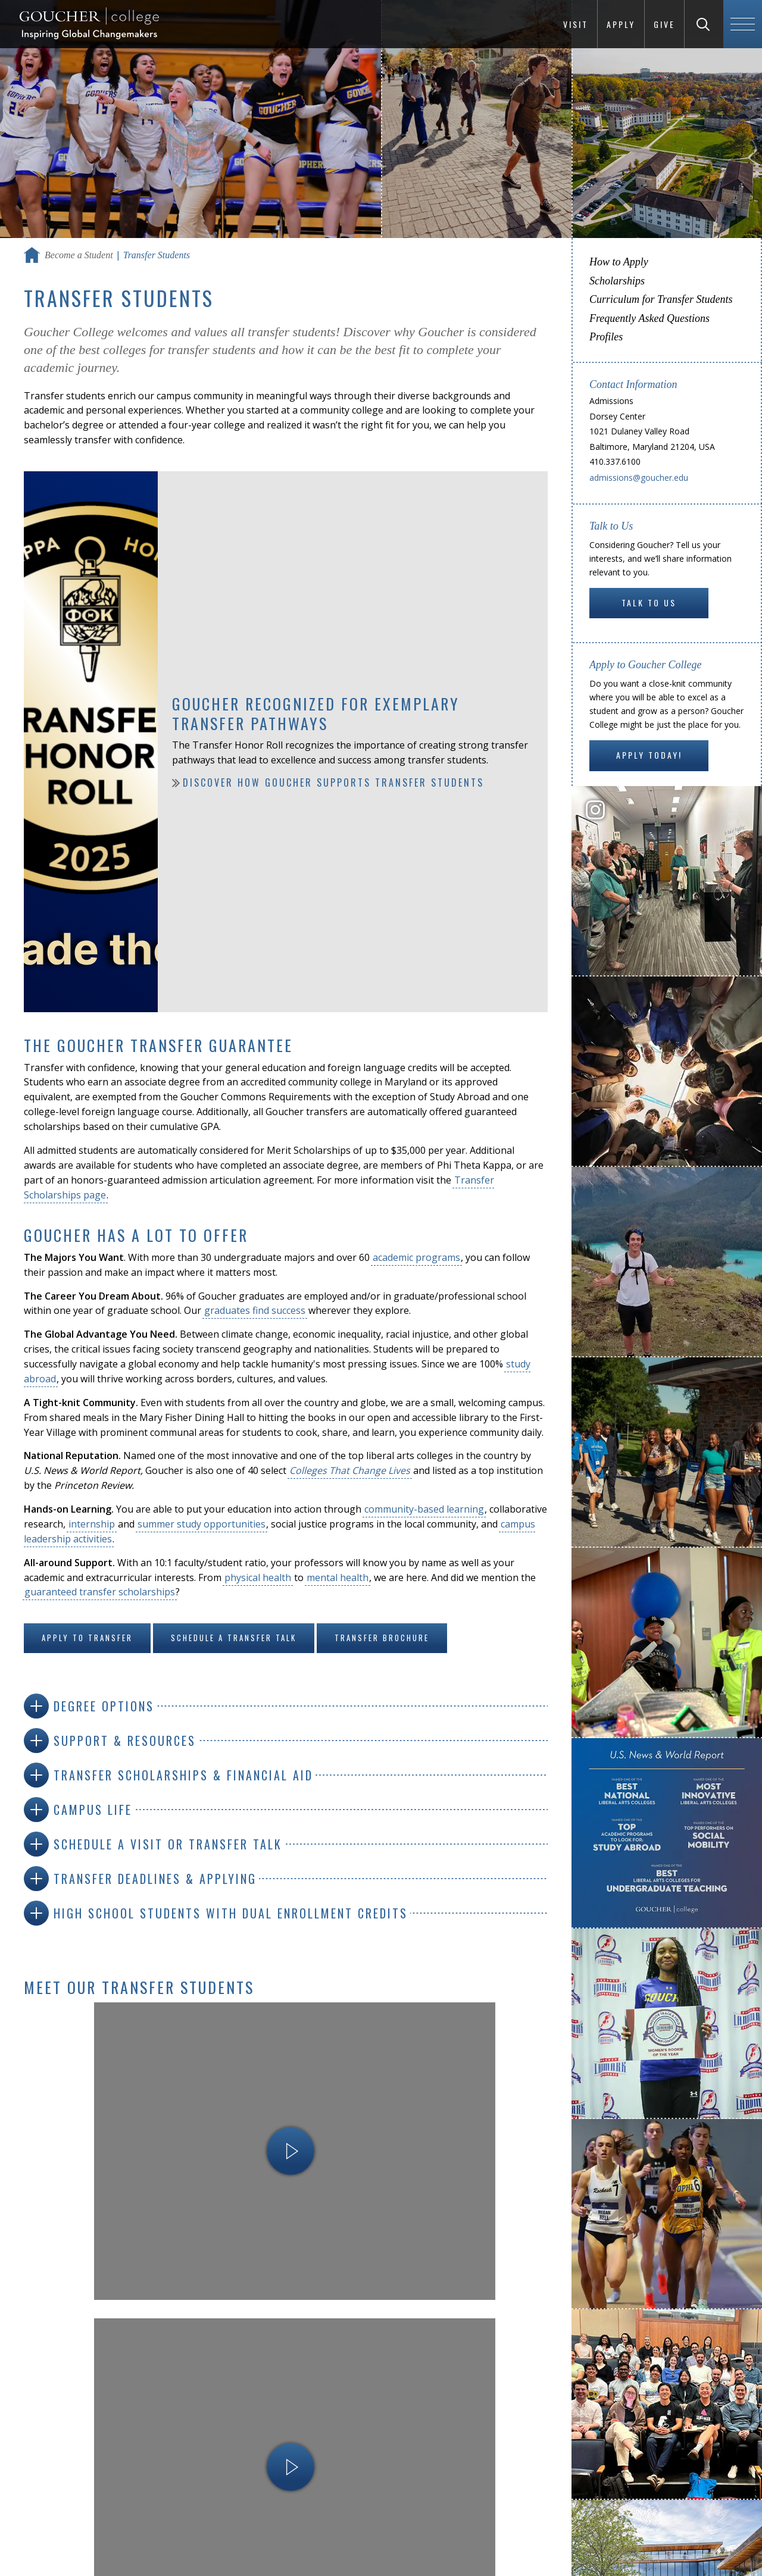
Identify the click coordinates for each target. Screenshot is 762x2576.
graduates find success (254, 1310)
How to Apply (618, 262)
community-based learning (424, 1509)
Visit (575, 24)
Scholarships (617, 281)
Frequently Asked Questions (649, 318)
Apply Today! (649, 755)
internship (91, 1523)
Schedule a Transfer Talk (233, 1638)
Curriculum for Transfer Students (661, 299)
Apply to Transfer (87, 1638)
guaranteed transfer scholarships (99, 1591)
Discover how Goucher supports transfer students (333, 782)
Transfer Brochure (382, 1638)
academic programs (416, 1257)
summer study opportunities (202, 1523)
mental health (337, 1577)
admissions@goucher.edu (638, 477)
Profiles (606, 337)
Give (664, 24)
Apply (621, 24)
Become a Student (79, 255)
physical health (257, 1577)
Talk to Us (649, 602)
